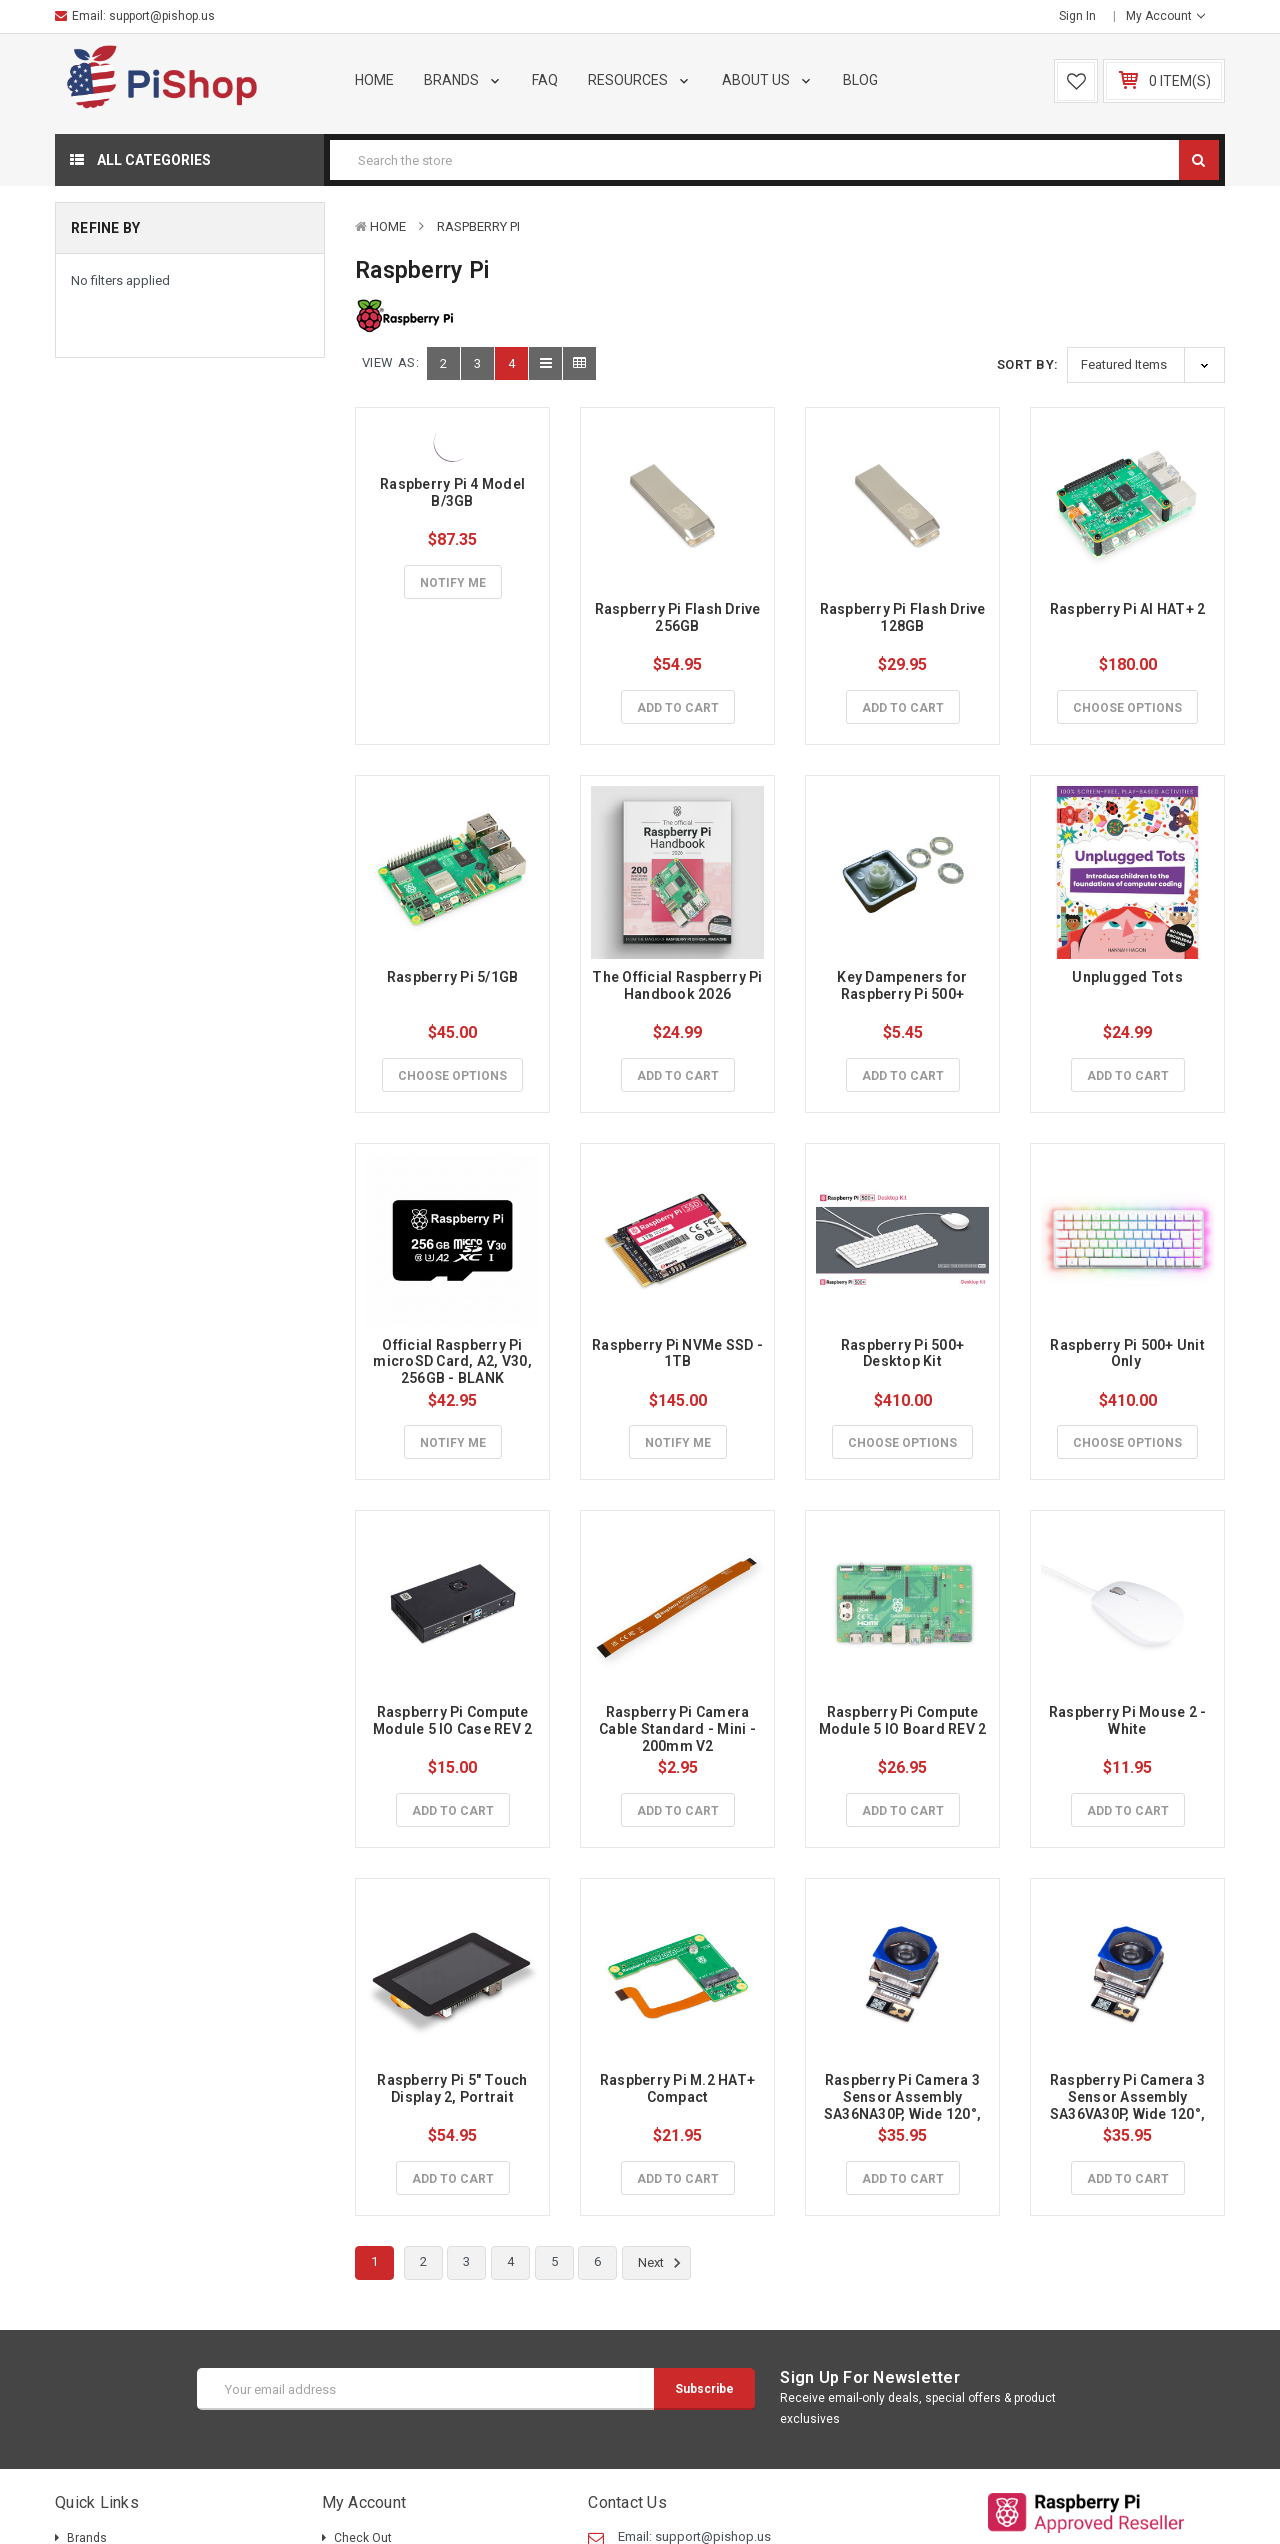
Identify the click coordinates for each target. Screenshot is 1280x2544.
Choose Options (1127, 708)
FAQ (545, 80)
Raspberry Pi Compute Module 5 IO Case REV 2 (453, 1720)
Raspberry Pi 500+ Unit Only (1129, 1353)
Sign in (1077, 16)
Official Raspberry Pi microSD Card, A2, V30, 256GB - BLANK (454, 1362)
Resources (640, 80)
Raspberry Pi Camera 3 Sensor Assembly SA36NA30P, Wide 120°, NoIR (904, 2105)
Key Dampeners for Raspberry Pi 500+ (904, 985)
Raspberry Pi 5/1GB (453, 977)
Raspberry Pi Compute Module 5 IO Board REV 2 (903, 1720)
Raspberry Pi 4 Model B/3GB (454, 492)
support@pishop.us (162, 16)
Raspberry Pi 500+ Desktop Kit (904, 1353)
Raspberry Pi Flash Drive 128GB (904, 617)
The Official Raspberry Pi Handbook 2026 (679, 985)
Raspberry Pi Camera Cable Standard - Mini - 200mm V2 (679, 1729)
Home (374, 80)
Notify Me (453, 583)
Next (662, 2263)
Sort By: (1028, 364)
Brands (463, 80)
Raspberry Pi (478, 226)
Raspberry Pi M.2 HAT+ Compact (679, 2088)
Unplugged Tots (1127, 977)
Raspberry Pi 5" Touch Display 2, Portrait (454, 2088)
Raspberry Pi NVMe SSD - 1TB (679, 1353)
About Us (768, 80)
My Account (1165, 16)
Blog (860, 80)
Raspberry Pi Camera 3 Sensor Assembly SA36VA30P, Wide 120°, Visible (1129, 2105)
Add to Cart (678, 708)
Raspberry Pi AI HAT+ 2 (1128, 609)
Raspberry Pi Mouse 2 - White (1129, 1720)
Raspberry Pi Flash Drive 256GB (679, 617)
